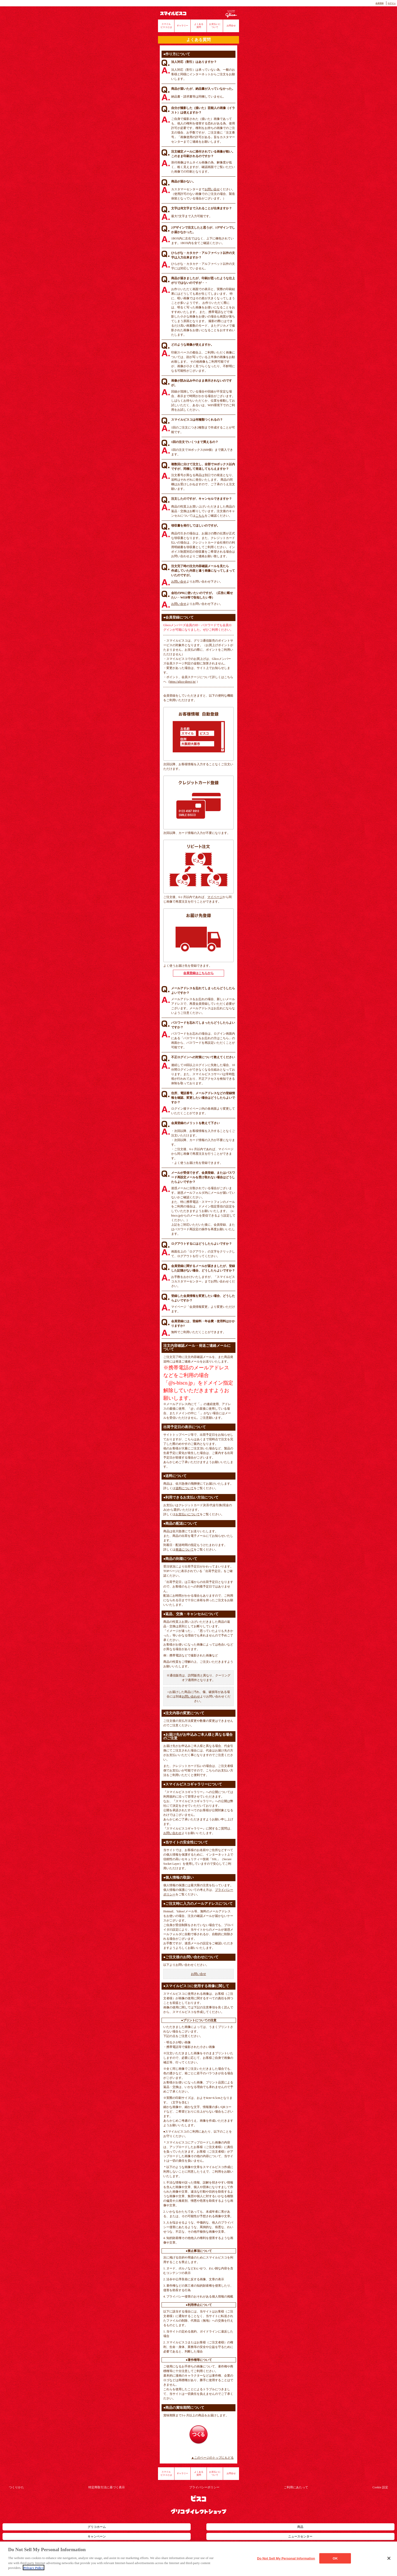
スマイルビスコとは (166, 25)
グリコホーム (97, 2527)
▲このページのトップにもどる (212, 2457)
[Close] (388, 2561)
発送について (184, 1549)
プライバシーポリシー (204, 2487)
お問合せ (231, 25)
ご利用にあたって (296, 2487)
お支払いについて (215, 25)
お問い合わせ (191, 1696)
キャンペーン (97, 2536)
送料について (184, 1488)
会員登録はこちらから (198, 973)
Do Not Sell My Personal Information (286, 2561)
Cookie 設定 (380, 2487)
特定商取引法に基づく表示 (106, 2487)
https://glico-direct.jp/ (182, 681)
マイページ (215, 897)
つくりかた (16, 2487)
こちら (200, 515)
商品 (300, 2527)
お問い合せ (212, 189)
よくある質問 (198, 25)
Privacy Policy (34, 2570)
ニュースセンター (300, 2536)
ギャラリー (182, 25)
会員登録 (379, 3)
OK (335, 2561)
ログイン (392, 3)
